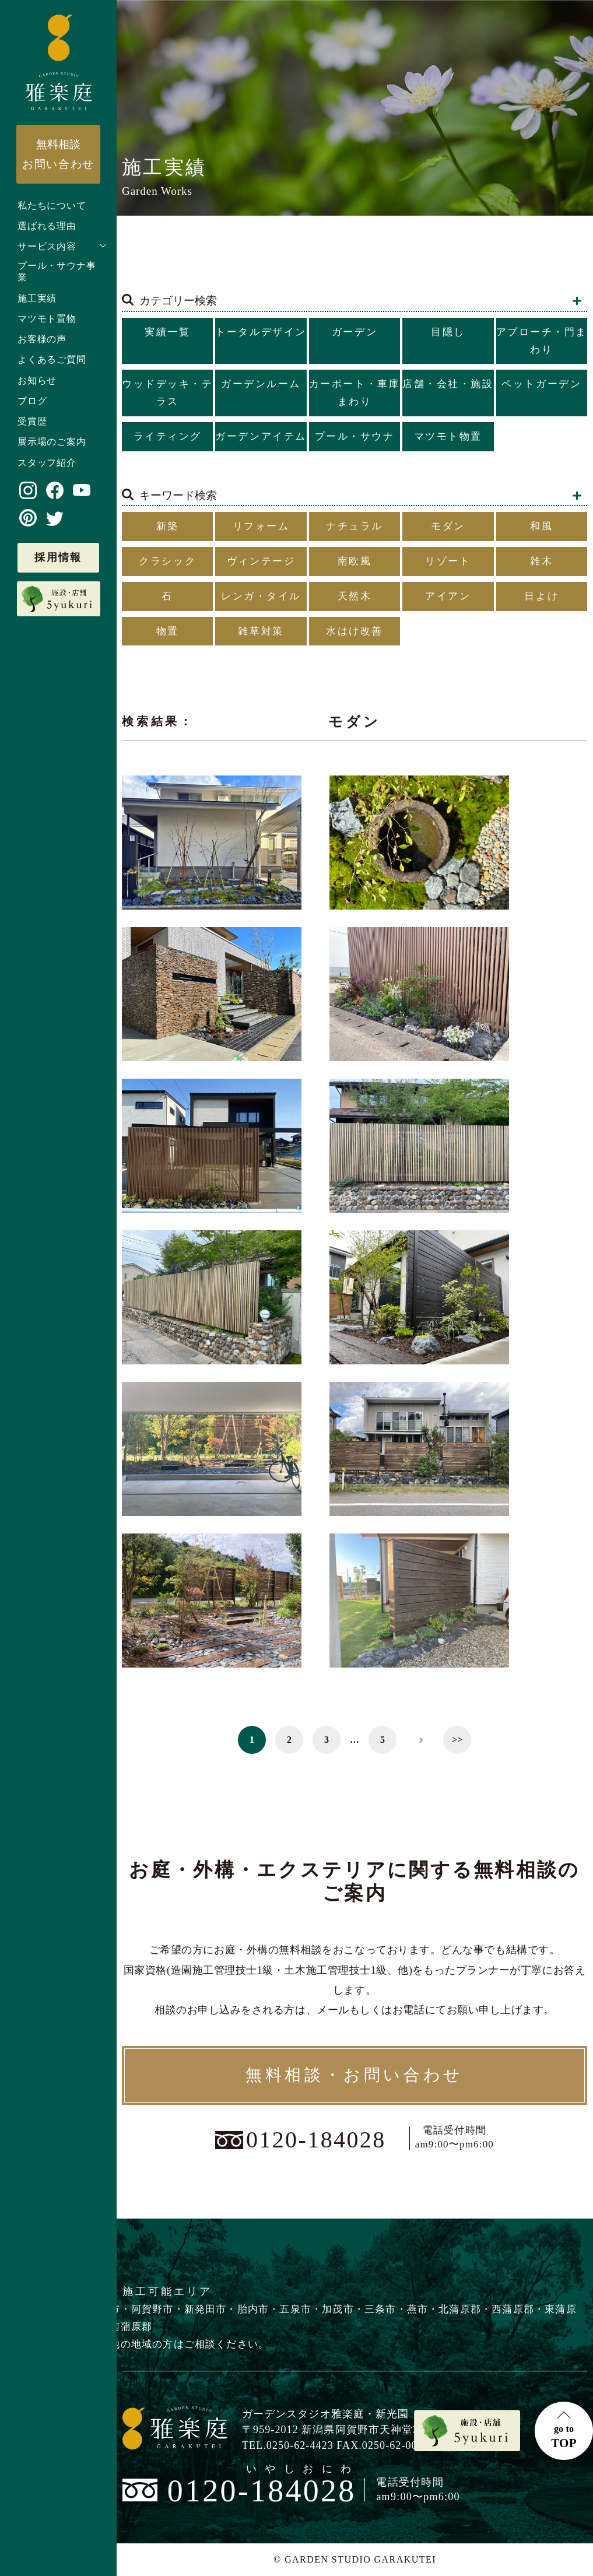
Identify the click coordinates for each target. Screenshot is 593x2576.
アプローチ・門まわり (541, 341)
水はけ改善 (354, 631)
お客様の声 (41, 339)
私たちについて (51, 205)
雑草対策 (260, 631)
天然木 (355, 596)
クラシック (167, 561)
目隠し (448, 332)
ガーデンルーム (261, 383)
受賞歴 (32, 421)
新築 (167, 526)
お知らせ (37, 380)
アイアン (448, 596)
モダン (448, 526)
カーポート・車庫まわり (354, 392)
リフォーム (261, 526)
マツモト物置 (448, 436)
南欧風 (355, 561)
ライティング (168, 436)
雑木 (541, 561)
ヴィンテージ (261, 561)
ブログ (32, 401)
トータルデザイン (260, 332)
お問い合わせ (58, 154)
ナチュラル (354, 526)
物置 (167, 631)
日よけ (541, 596)
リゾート (448, 561)
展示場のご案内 (51, 442)
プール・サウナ (355, 436)
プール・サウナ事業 (56, 272)
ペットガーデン (541, 383)
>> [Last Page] (457, 1740)
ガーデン (354, 332)
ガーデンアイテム (260, 436)
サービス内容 (46, 246)
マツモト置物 (46, 319)
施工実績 (37, 298)
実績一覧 (167, 332)
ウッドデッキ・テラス (167, 392)
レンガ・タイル (261, 596)
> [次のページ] (420, 1740)
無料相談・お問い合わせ (354, 2075)
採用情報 (58, 557)
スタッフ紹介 (46, 463)
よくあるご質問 (51, 359)
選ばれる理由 (46, 226)
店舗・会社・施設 (447, 383)
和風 (541, 526)
